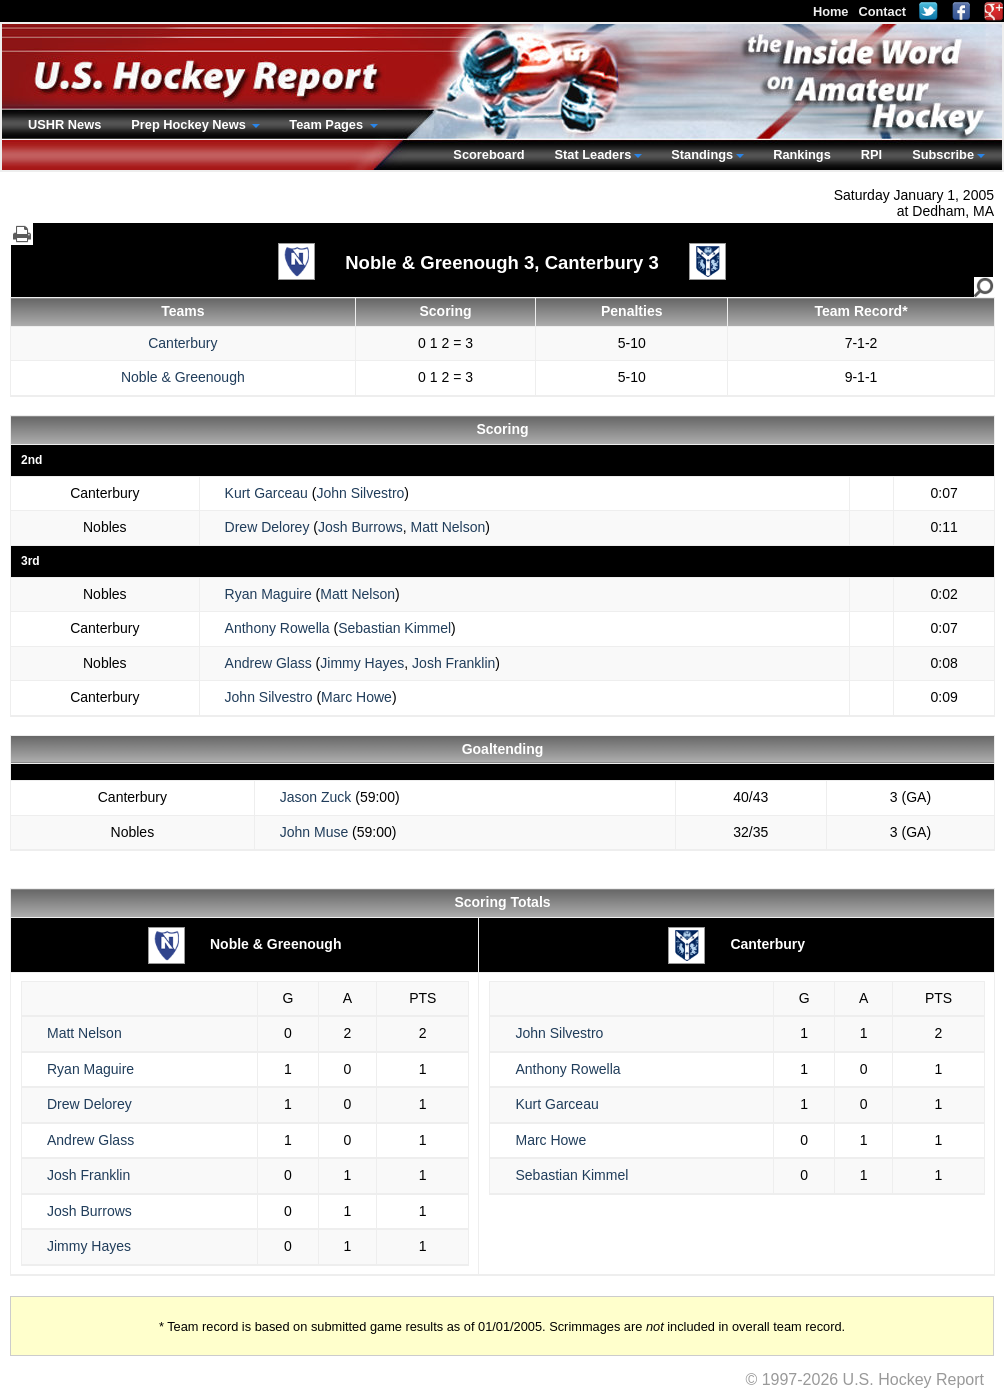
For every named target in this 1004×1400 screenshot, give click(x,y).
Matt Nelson (448, 527)
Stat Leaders (592, 154)
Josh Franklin (453, 663)
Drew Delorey (267, 527)
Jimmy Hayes (362, 663)
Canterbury (182, 343)
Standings (702, 154)
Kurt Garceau (266, 493)
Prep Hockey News (190, 124)
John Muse (314, 832)
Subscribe (943, 154)
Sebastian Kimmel (394, 628)
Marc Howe (356, 697)
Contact (882, 11)
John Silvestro (360, 493)
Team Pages (327, 124)
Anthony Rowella (277, 628)
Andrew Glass (268, 663)
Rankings (802, 154)
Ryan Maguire (268, 594)
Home (831, 11)
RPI (871, 154)
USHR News (64, 124)
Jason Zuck (316, 797)
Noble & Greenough (183, 377)
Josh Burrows (360, 527)
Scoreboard (488, 154)
